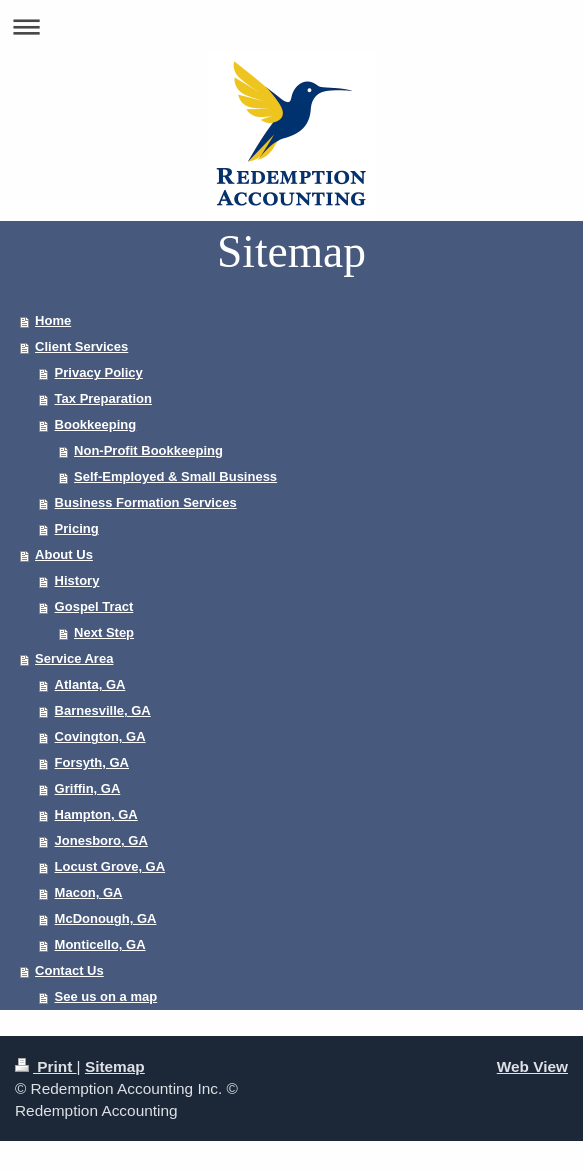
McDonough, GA (106, 918)
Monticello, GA (100, 944)
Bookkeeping (96, 424)
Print (46, 1066)
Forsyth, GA (92, 762)
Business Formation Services (146, 502)
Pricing (77, 528)
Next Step (104, 632)
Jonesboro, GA (101, 840)
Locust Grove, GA (110, 866)
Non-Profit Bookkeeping (148, 450)
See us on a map (106, 996)
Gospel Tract (94, 606)
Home (53, 320)
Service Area (74, 658)
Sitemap (115, 1066)
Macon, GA (89, 892)
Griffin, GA (88, 788)
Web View (532, 1066)
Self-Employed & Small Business (175, 476)
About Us (64, 554)
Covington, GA (100, 736)
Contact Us (69, 970)
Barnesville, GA (103, 710)
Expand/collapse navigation (291, 26)
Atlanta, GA (90, 684)
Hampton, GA (96, 814)
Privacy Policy (99, 372)
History (77, 580)
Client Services (81, 346)
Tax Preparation (103, 398)
